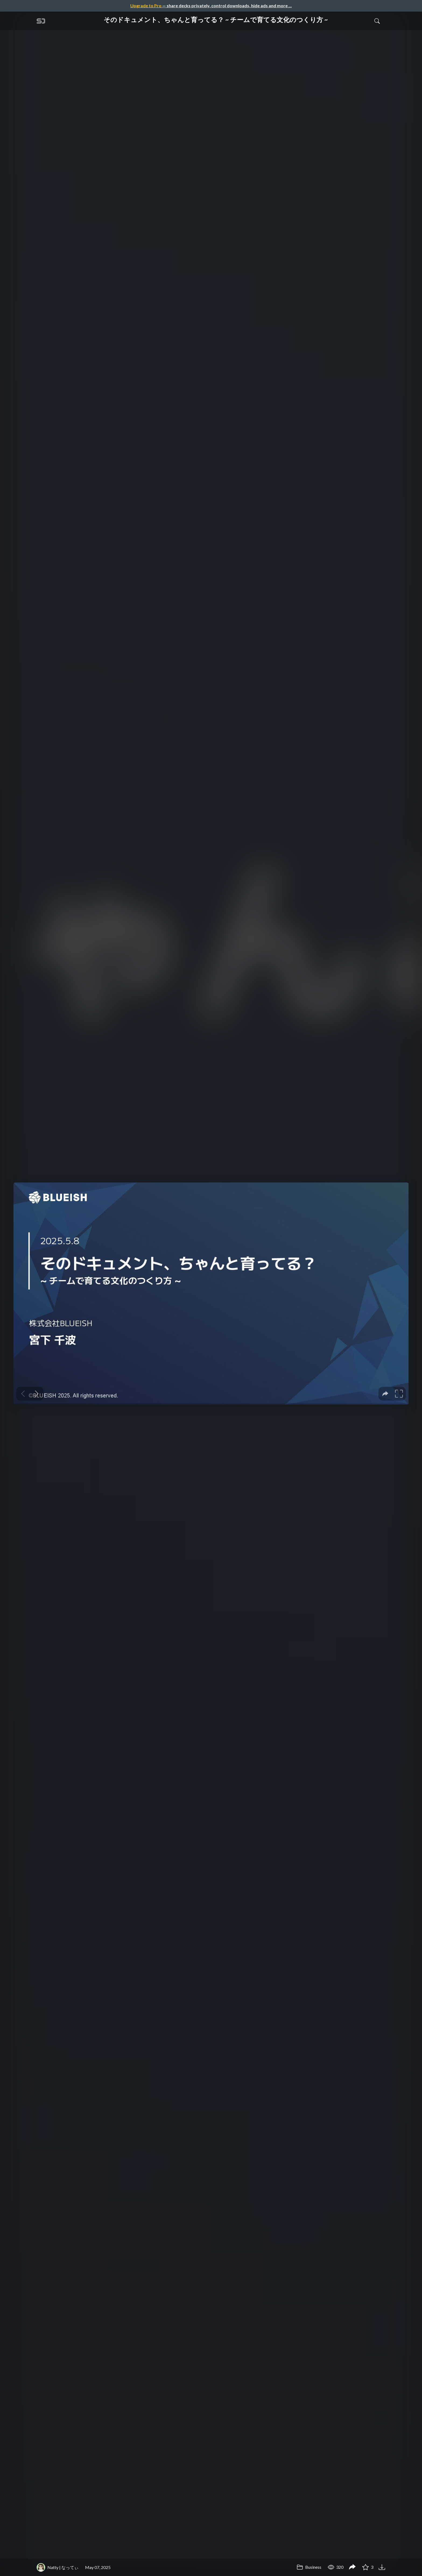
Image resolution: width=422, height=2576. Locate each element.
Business (309, 2567)
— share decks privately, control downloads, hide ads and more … (211, 5)
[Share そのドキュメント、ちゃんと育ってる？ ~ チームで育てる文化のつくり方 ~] (352, 2567)
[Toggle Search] (377, 21)
